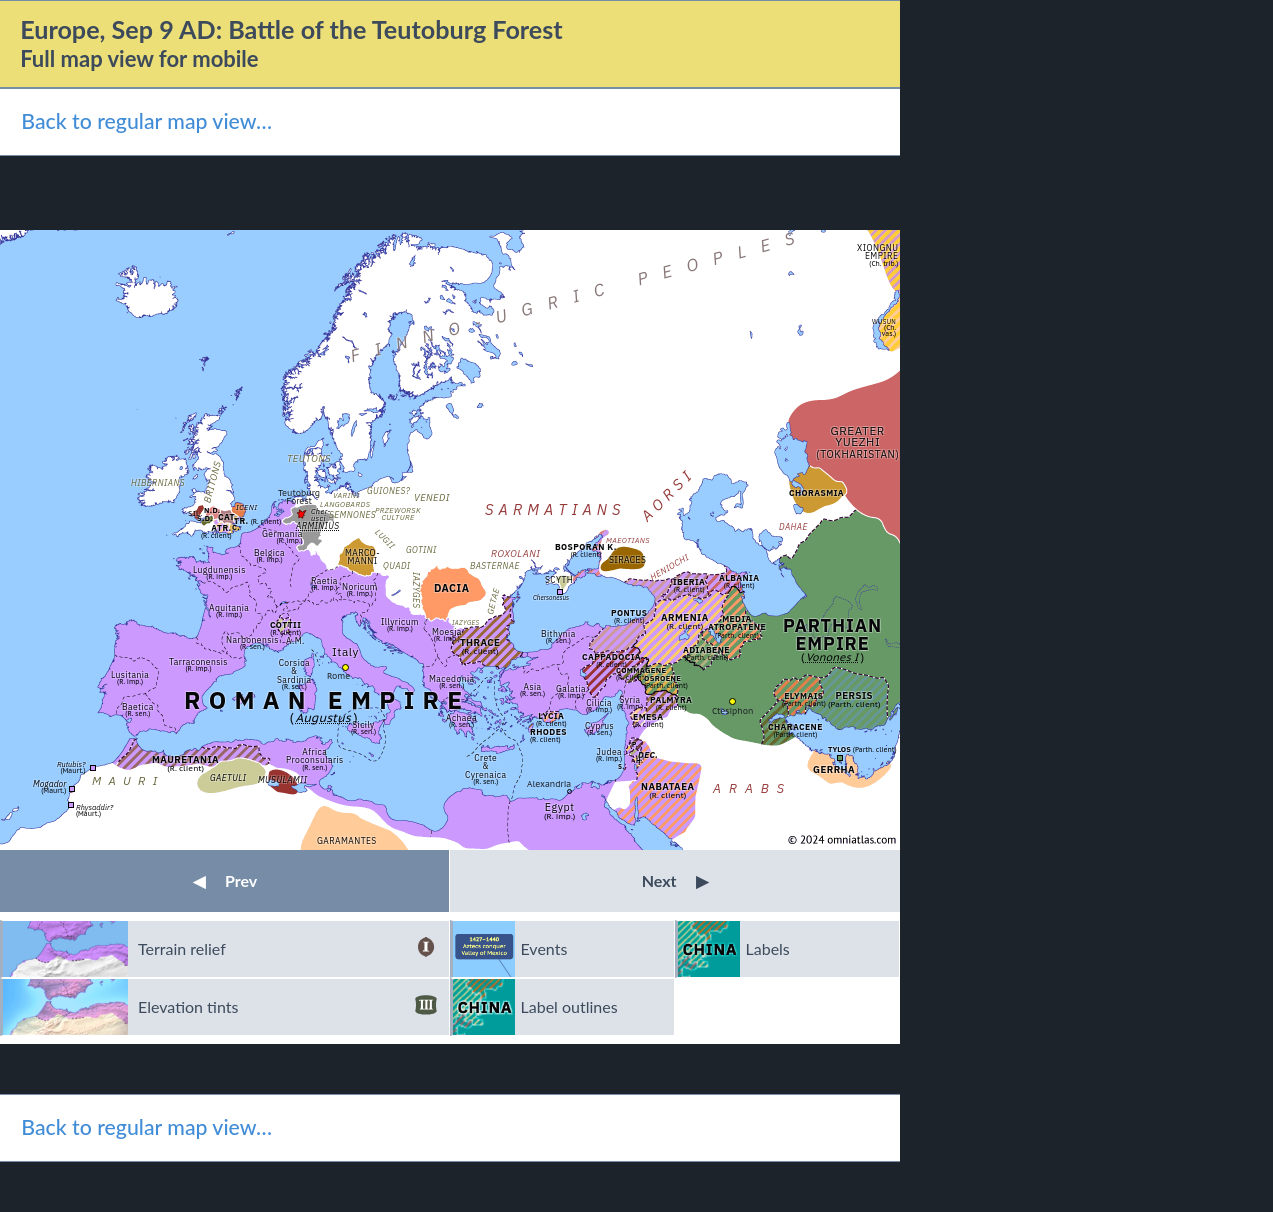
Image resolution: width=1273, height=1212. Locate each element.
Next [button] (675, 880)
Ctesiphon (732, 710)
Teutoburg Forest (299, 496)
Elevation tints (287, 1007)
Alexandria (549, 783)
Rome (338, 675)
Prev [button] (225, 880)
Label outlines (569, 1006)
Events (544, 948)
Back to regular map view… (146, 121)
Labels (768, 948)
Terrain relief (287, 949)
